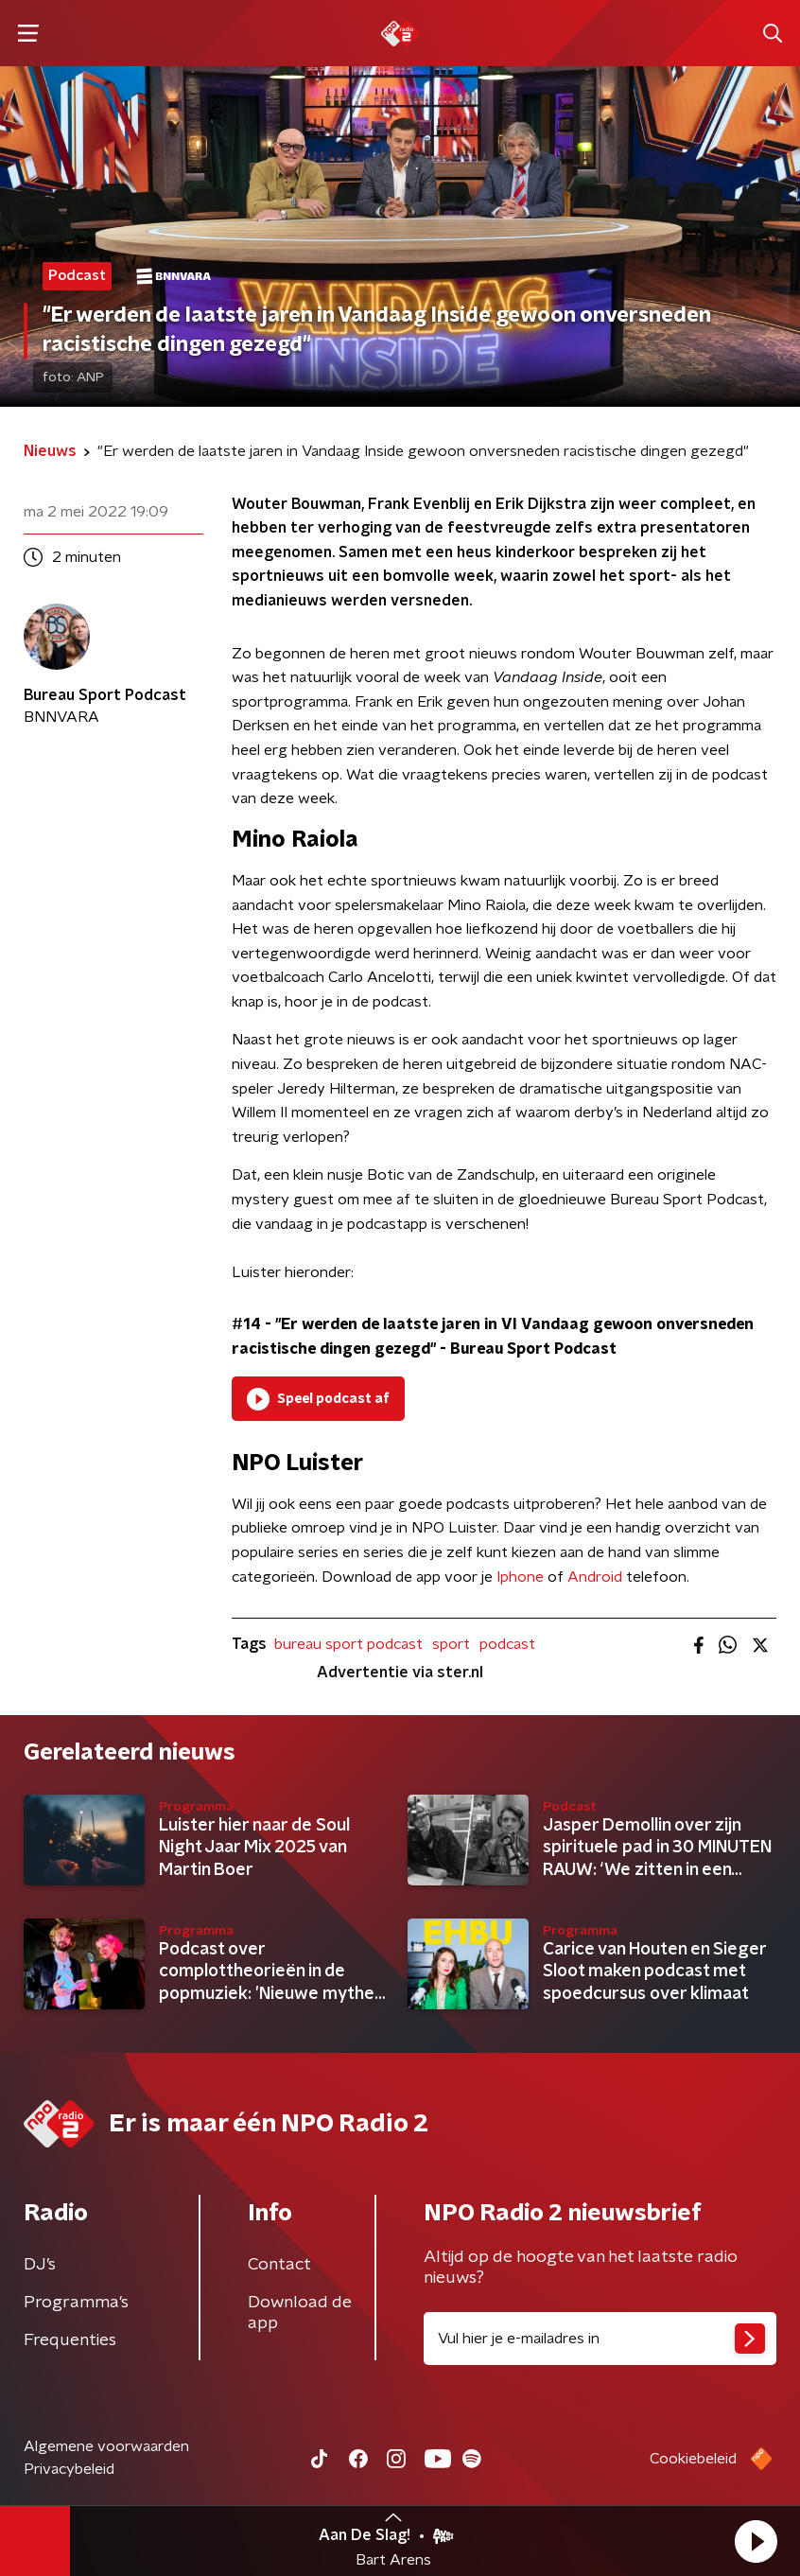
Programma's (76, 2302)
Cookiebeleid (693, 2458)
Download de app (300, 2313)
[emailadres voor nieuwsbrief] (600, 2338)
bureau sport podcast (348, 1644)
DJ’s (40, 2264)
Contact (279, 2264)
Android (594, 1577)
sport (451, 1644)
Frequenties (70, 2340)
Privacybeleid (69, 2469)
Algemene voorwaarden (106, 2446)
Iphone (520, 1577)
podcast (507, 1644)
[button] (755, 2541)
